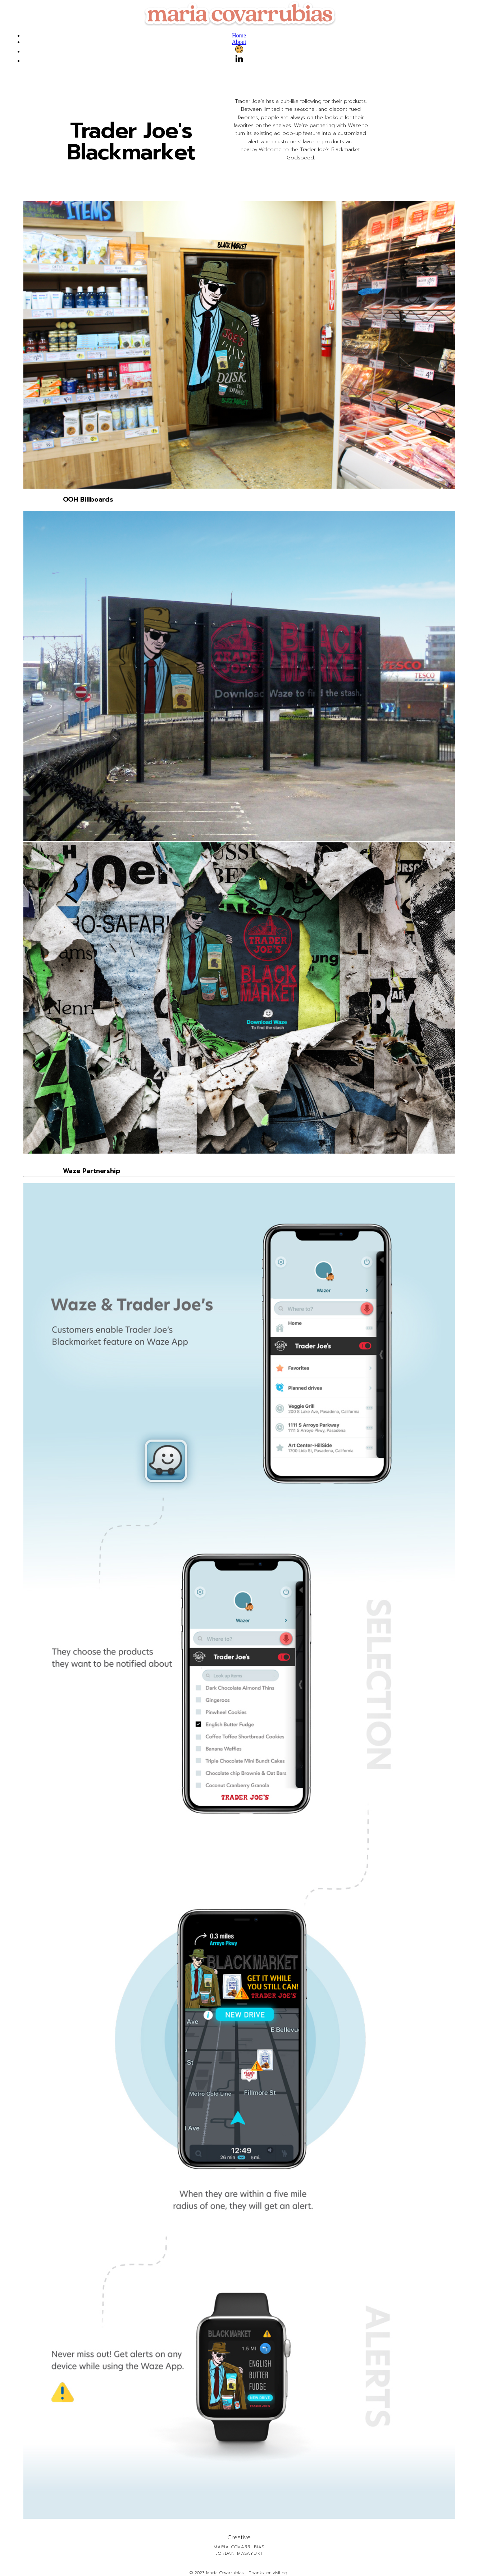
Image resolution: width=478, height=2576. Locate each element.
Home (239, 35)
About (239, 42)
